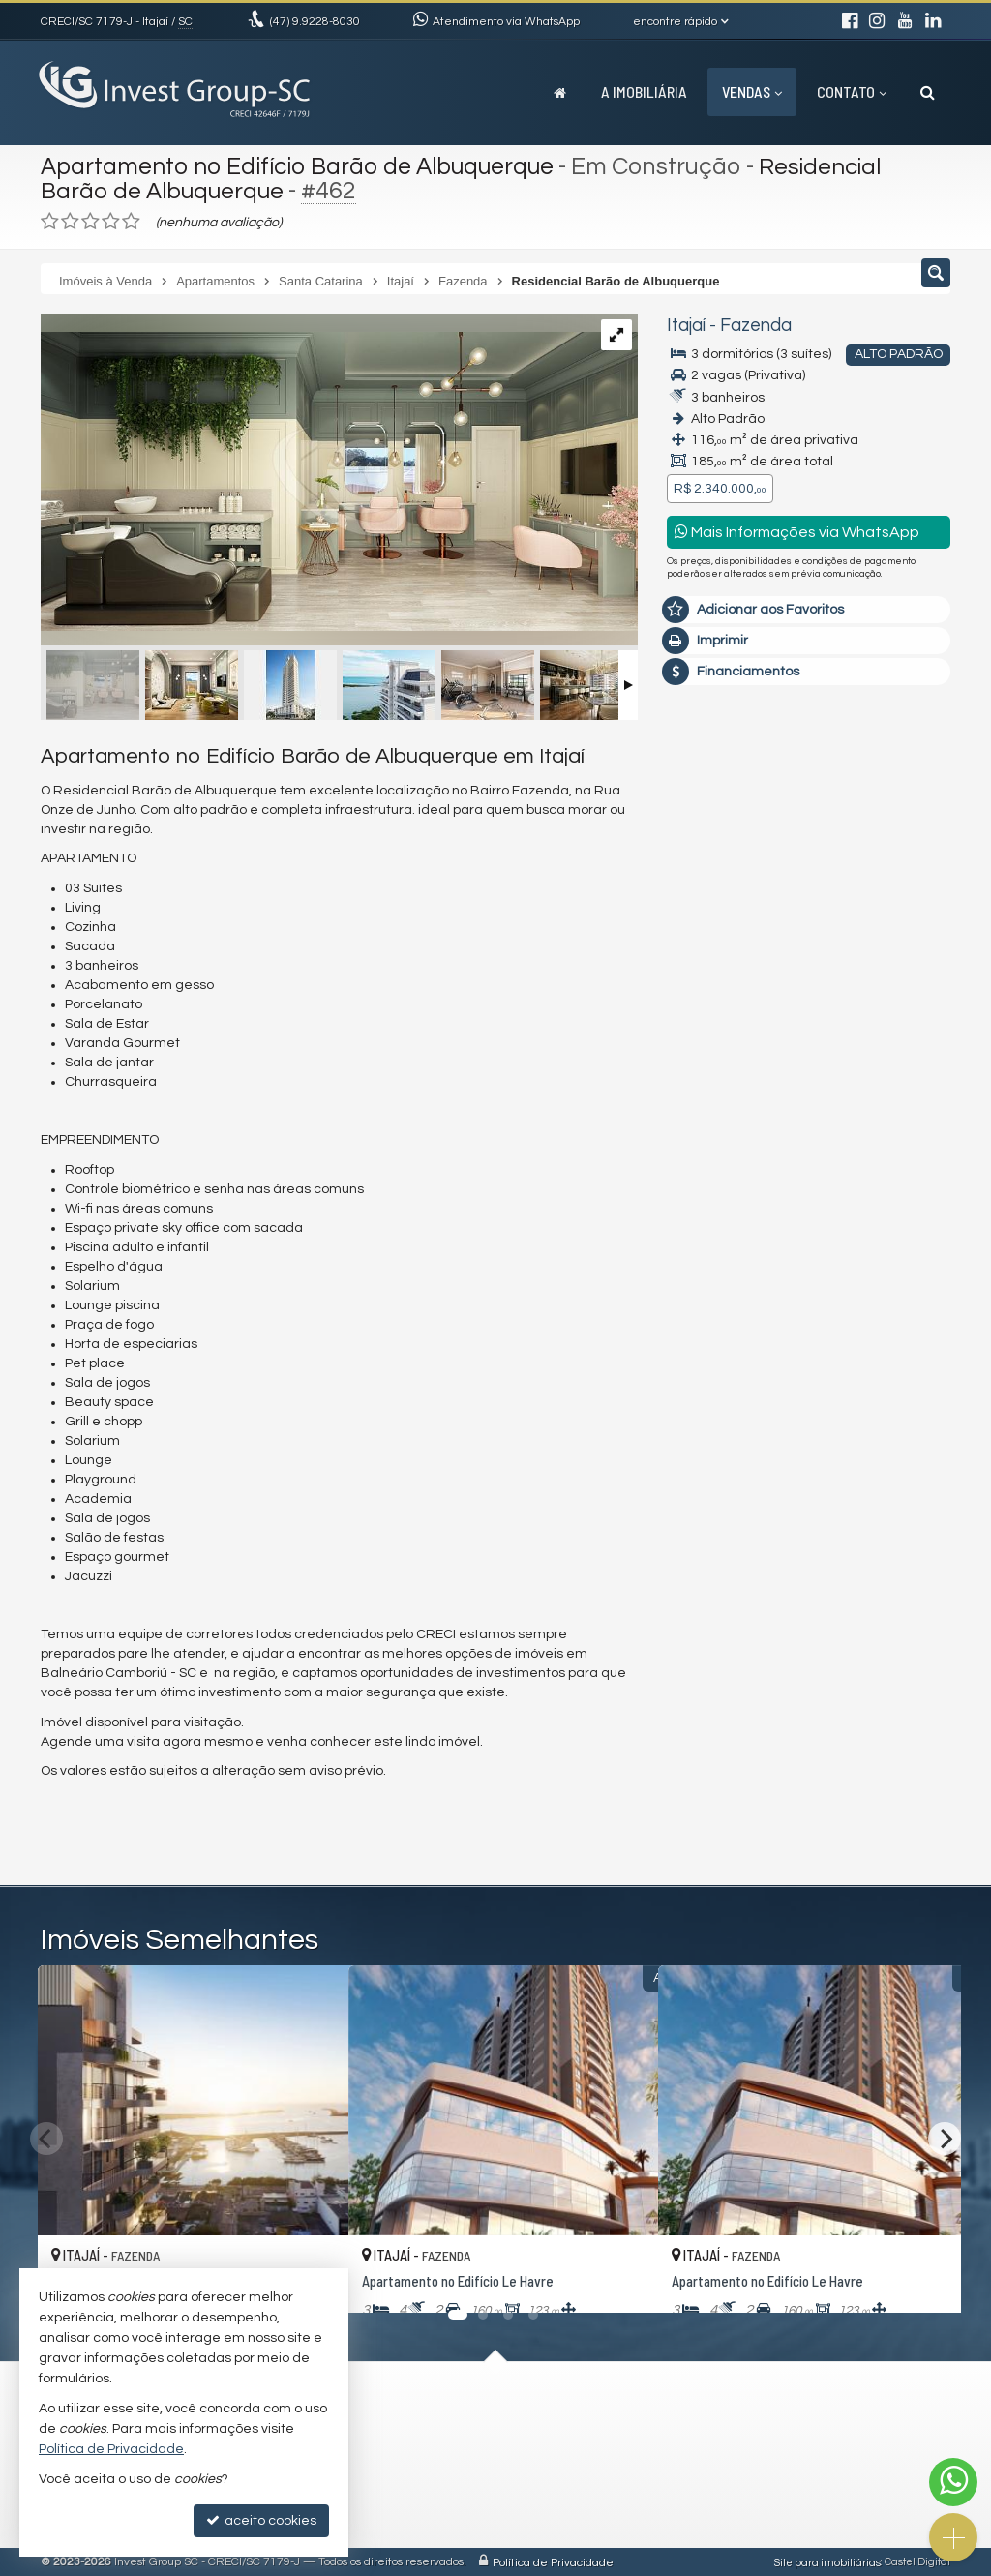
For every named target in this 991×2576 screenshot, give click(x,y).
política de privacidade (736, 1175)
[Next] (944, 2138)
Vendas (752, 91)
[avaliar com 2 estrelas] (70, 221)
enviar (899, 1144)
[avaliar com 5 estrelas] (131, 221)
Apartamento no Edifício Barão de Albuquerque (302, 166)
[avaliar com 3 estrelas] (90, 221)
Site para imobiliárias (827, 2562)
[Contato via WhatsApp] (953, 2482)
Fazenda (756, 325)
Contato (851, 91)
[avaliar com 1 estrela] (50, 221)
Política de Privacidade (553, 2562)
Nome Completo (728, 942)
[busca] (927, 92)
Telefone (704, 1076)
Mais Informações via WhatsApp (797, 532)
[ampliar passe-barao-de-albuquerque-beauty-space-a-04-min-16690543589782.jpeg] (339, 472)
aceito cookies (261, 2520)
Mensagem (712, 837)
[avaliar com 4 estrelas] (111, 221)
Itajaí (686, 325)
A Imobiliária (644, 91)
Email (693, 1009)
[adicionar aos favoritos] (622, 2281)
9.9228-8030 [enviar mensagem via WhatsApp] (315, 21)
